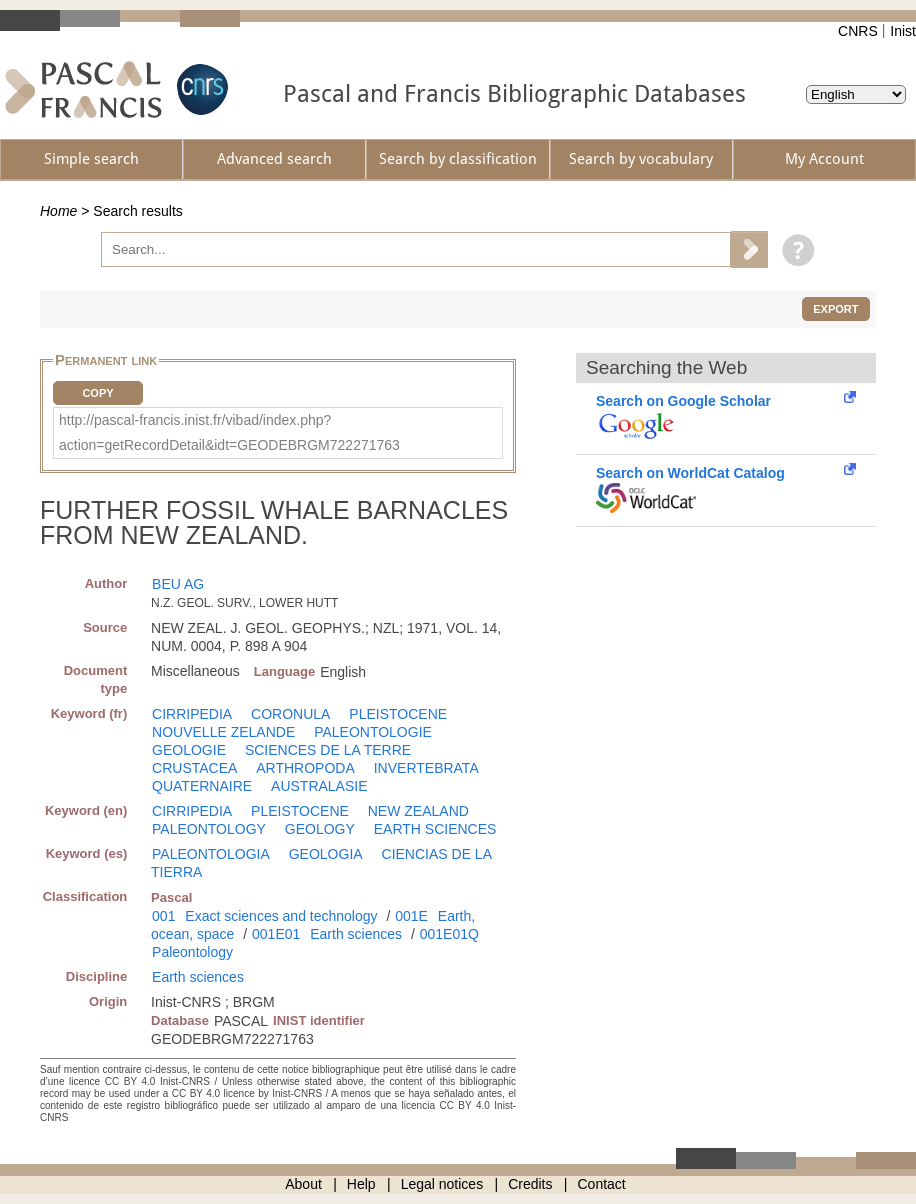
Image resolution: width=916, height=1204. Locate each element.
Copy (97, 393)
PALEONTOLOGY (209, 829)
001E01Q (449, 934)
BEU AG (178, 584)
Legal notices (442, 1184)
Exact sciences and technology (281, 916)
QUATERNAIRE (202, 786)
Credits (530, 1184)
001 (163, 916)
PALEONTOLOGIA (211, 854)
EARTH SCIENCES (435, 829)
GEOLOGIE (189, 750)
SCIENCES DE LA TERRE (328, 750)
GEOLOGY (320, 829)
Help (361, 1184)
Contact (602, 1184)
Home (58, 211)
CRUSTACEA (194, 768)
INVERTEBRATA (426, 768)
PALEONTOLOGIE (373, 732)
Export (835, 309)
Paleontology (192, 952)
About (303, 1184)
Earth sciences (356, 934)
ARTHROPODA (305, 768)
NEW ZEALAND (418, 811)
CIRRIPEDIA (192, 714)
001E (411, 916)
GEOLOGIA (326, 854)
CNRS (858, 31)
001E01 (276, 934)
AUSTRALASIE (319, 786)
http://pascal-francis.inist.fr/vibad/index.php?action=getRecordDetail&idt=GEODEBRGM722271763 (229, 432)
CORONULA (290, 714)
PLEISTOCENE (398, 714)
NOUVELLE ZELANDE (223, 732)
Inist (903, 31)
